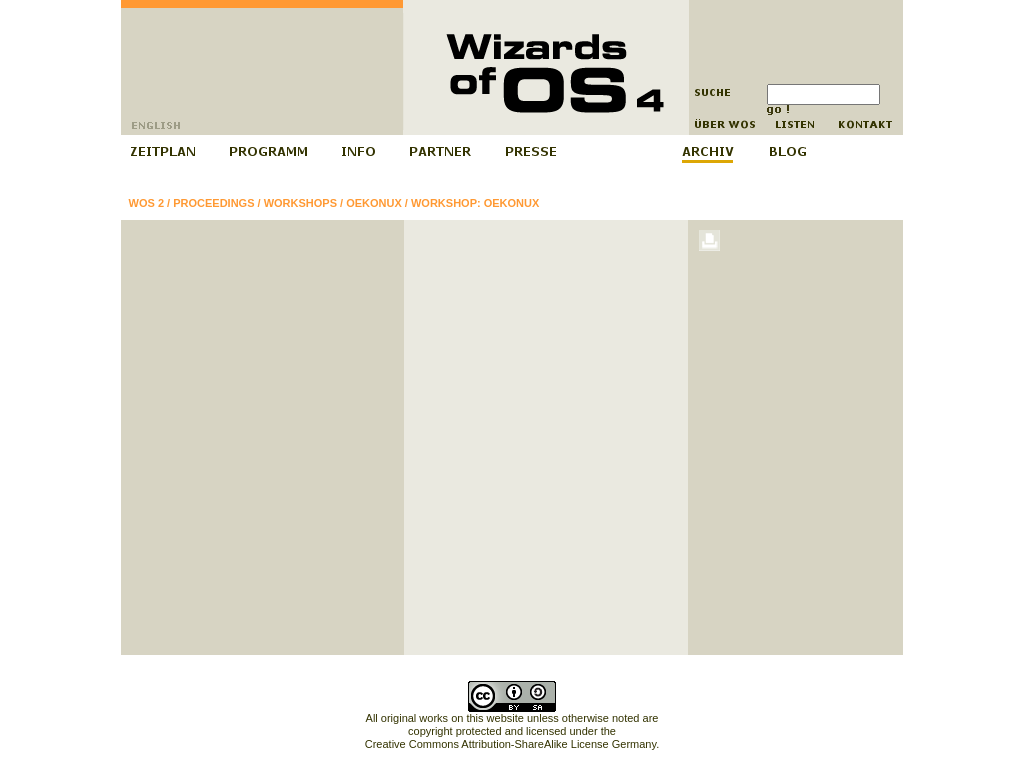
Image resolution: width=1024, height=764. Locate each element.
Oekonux (374, 203)
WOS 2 (146, 203)
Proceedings (213, 203)
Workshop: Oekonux (475, 203)
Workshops (300, 203)
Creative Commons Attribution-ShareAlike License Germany (510, 744)
